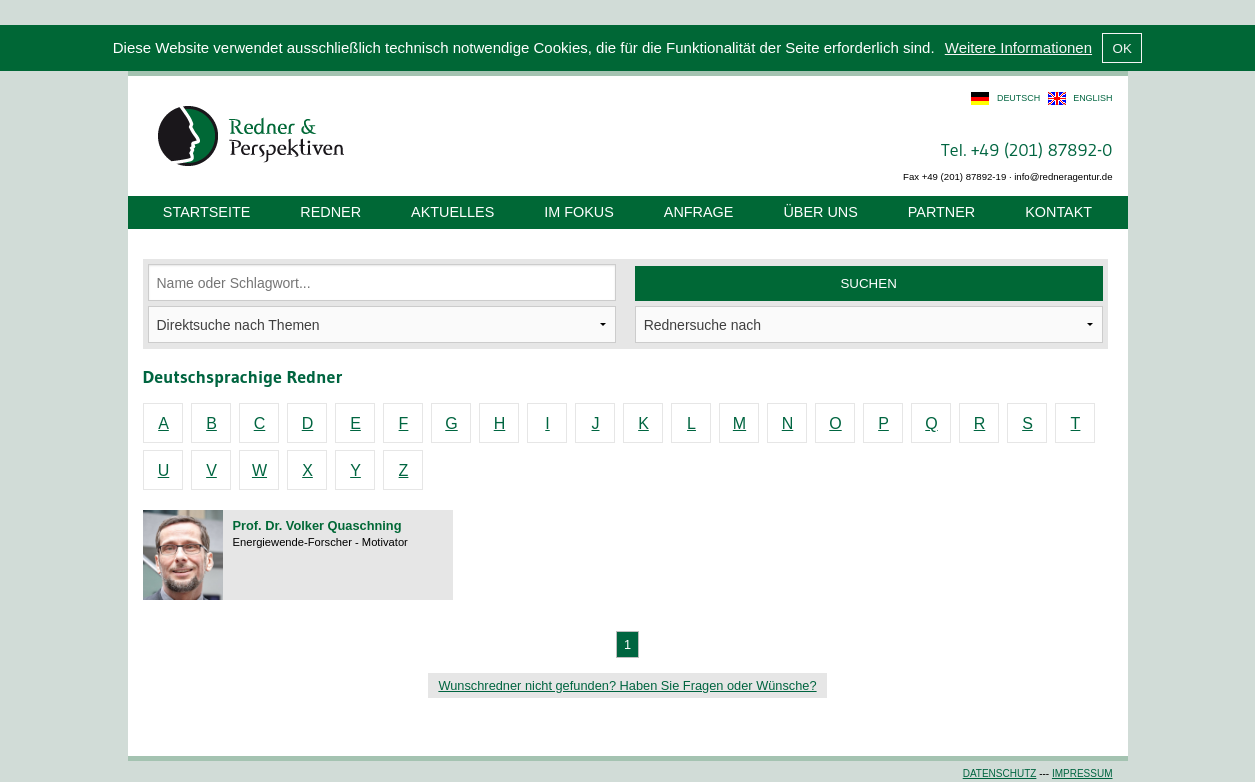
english (1092, 98)
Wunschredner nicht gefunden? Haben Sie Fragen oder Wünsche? (627, 685)
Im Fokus (579, 212)
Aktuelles (452, 212)
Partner (941, 212)
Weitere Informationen (1018, 47)
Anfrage (699, 212)
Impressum (1082, 773)
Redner (330, 212)
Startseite (206, 212)
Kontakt (1058, 212)
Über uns (820, 212)
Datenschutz (1000, 773)
